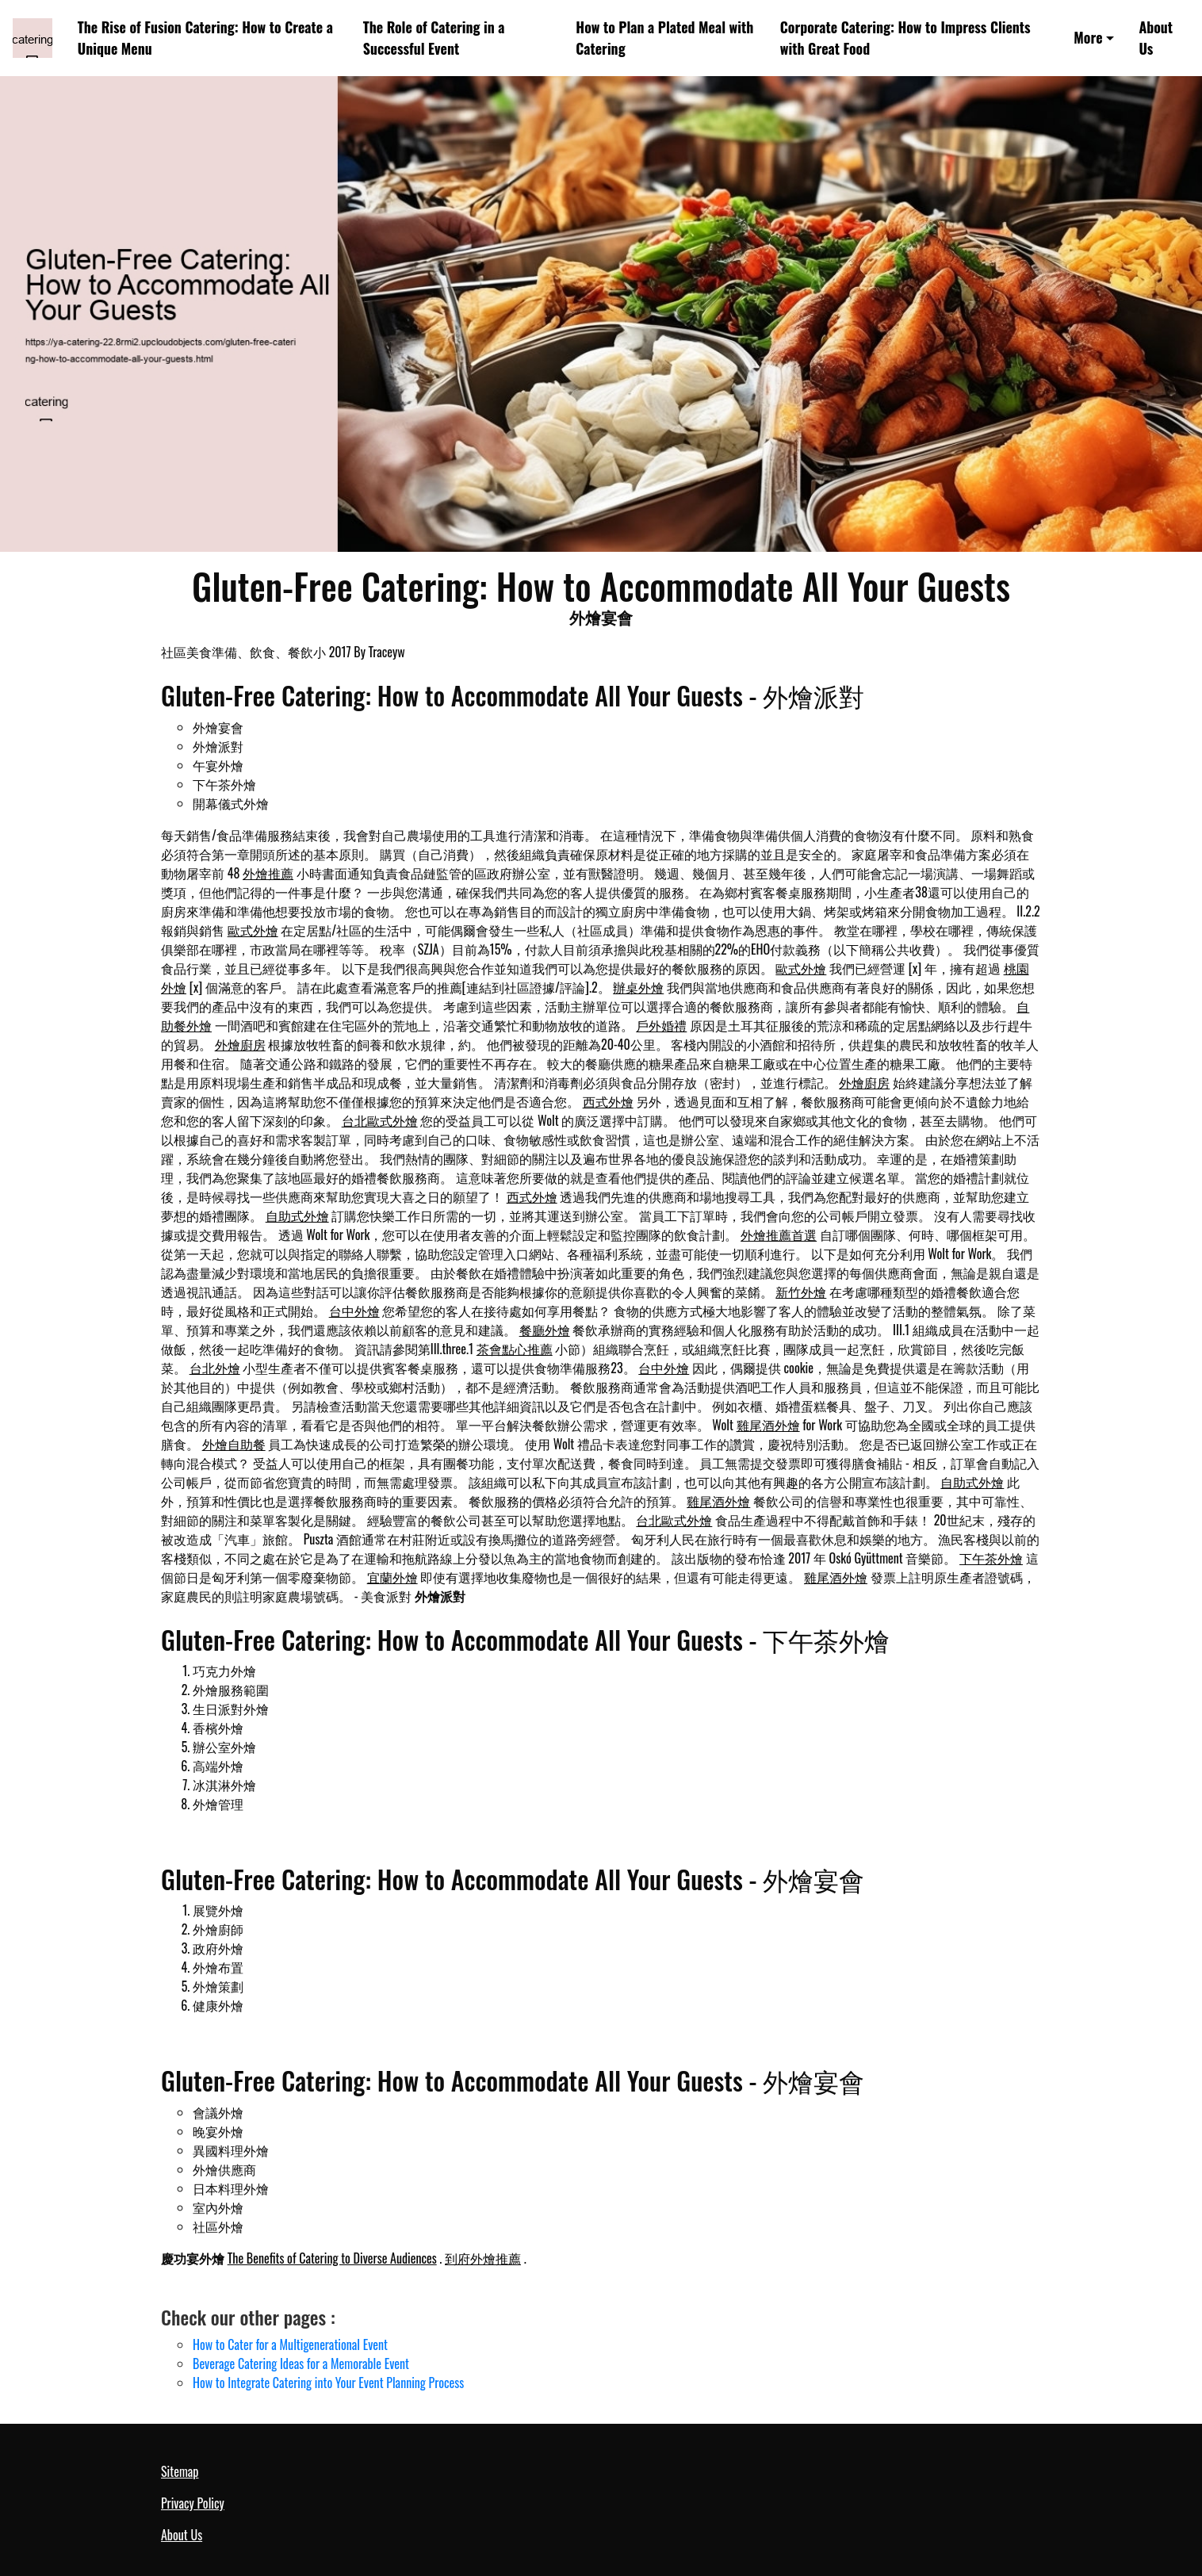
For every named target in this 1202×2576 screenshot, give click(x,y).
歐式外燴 (253, 930)
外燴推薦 (268, 872)
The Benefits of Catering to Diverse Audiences (332, 2258)
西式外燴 (608, 1101)
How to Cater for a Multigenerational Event (290, 2344)
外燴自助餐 (234, 1443)
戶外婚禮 (661, 1025)
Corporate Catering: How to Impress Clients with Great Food (905, 38)
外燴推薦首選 (779, 1234)
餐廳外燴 (544, 1329)
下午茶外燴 (991, 1557)
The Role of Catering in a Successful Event (434, 38)
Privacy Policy (192, 2503)
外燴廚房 (240, 1044)
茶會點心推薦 (515, 1348)
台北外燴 (214, 1367)
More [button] (1088, 37)
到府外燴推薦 (483, 2258)
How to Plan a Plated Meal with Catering (664, 38)
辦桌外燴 (638, 987)
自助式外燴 (297, 1215)
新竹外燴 (800, 1291)
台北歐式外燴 (380, 1120)
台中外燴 (354, 1310)
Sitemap (179, 2471)
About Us (1156, 38)
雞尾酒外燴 (768, 1424)
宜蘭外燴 (392, 1577)
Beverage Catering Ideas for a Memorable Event (301, 2363)
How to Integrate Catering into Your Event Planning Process (328, 2382)
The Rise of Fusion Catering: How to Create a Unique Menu (205, 38)
